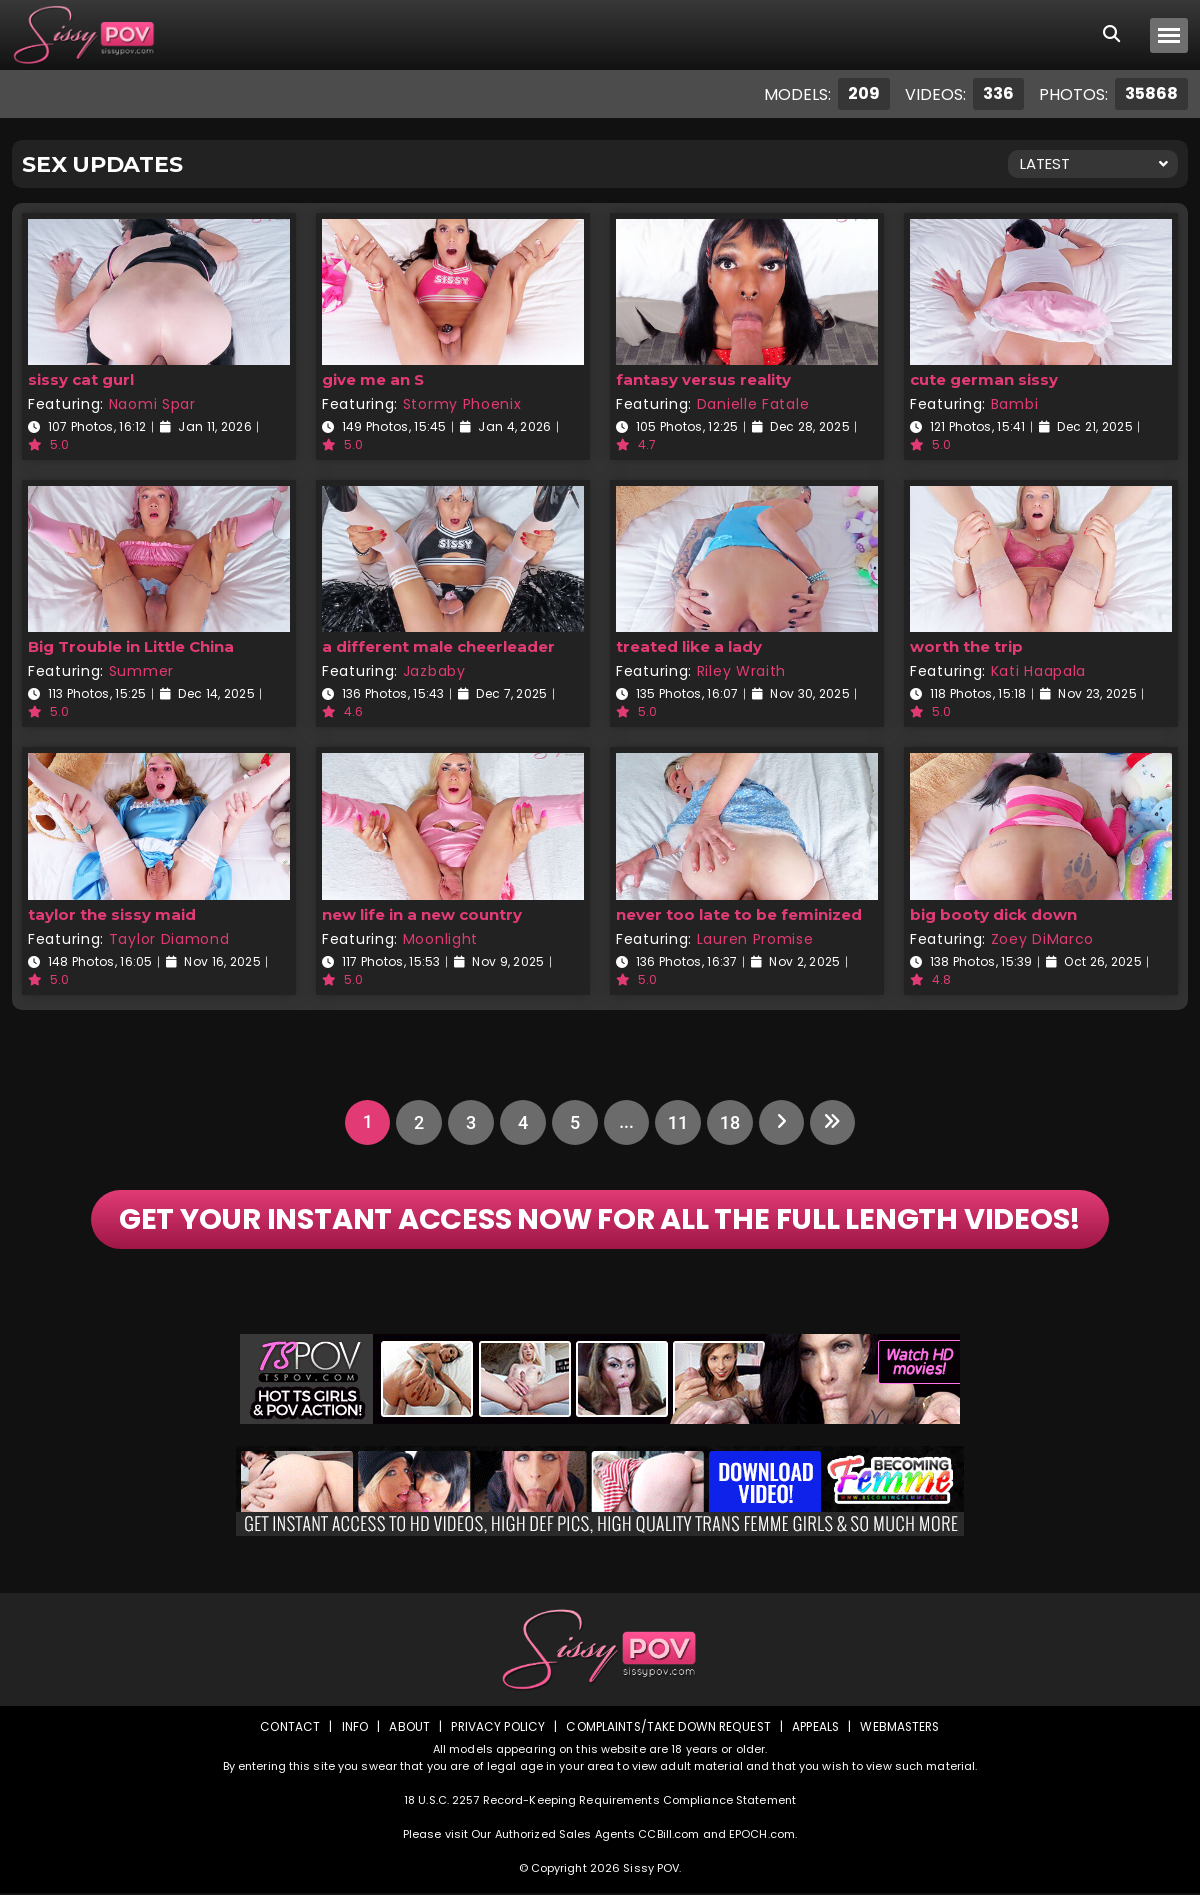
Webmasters (902, 1728)
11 (678, 1122)
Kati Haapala (1038, 671)
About (406, 1728)
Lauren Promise (755, 939)
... (625, 1122)
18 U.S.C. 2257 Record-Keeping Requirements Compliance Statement (600, 1802)
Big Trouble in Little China (131, 646)
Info (351, 1728)
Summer (141, 671)
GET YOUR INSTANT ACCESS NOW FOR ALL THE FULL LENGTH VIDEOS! (600, 1221)
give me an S (373, 379)
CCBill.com (668, 1836)
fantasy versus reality (703, 379)
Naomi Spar (152, 404)
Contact (287, 1728)
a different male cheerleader (438, 646)
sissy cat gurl (81, 379)
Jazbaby (434, 671)
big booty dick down (993, 914)
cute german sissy (984, 379)
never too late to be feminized (739, 914)
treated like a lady (689, 646)
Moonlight (440, 939)
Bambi (1015, 404)
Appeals (816, 1728)
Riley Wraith (741, 671)
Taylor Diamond (169, 939)
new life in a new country (422, 914)
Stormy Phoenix (462, 404)
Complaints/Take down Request (667, 1728)
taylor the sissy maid (112, 914)
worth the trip (966, 646)
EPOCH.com (762, 1836)
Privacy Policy (495, 1728)
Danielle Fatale (753, 404)
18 (730, 1122)
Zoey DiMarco (1042, 939)
